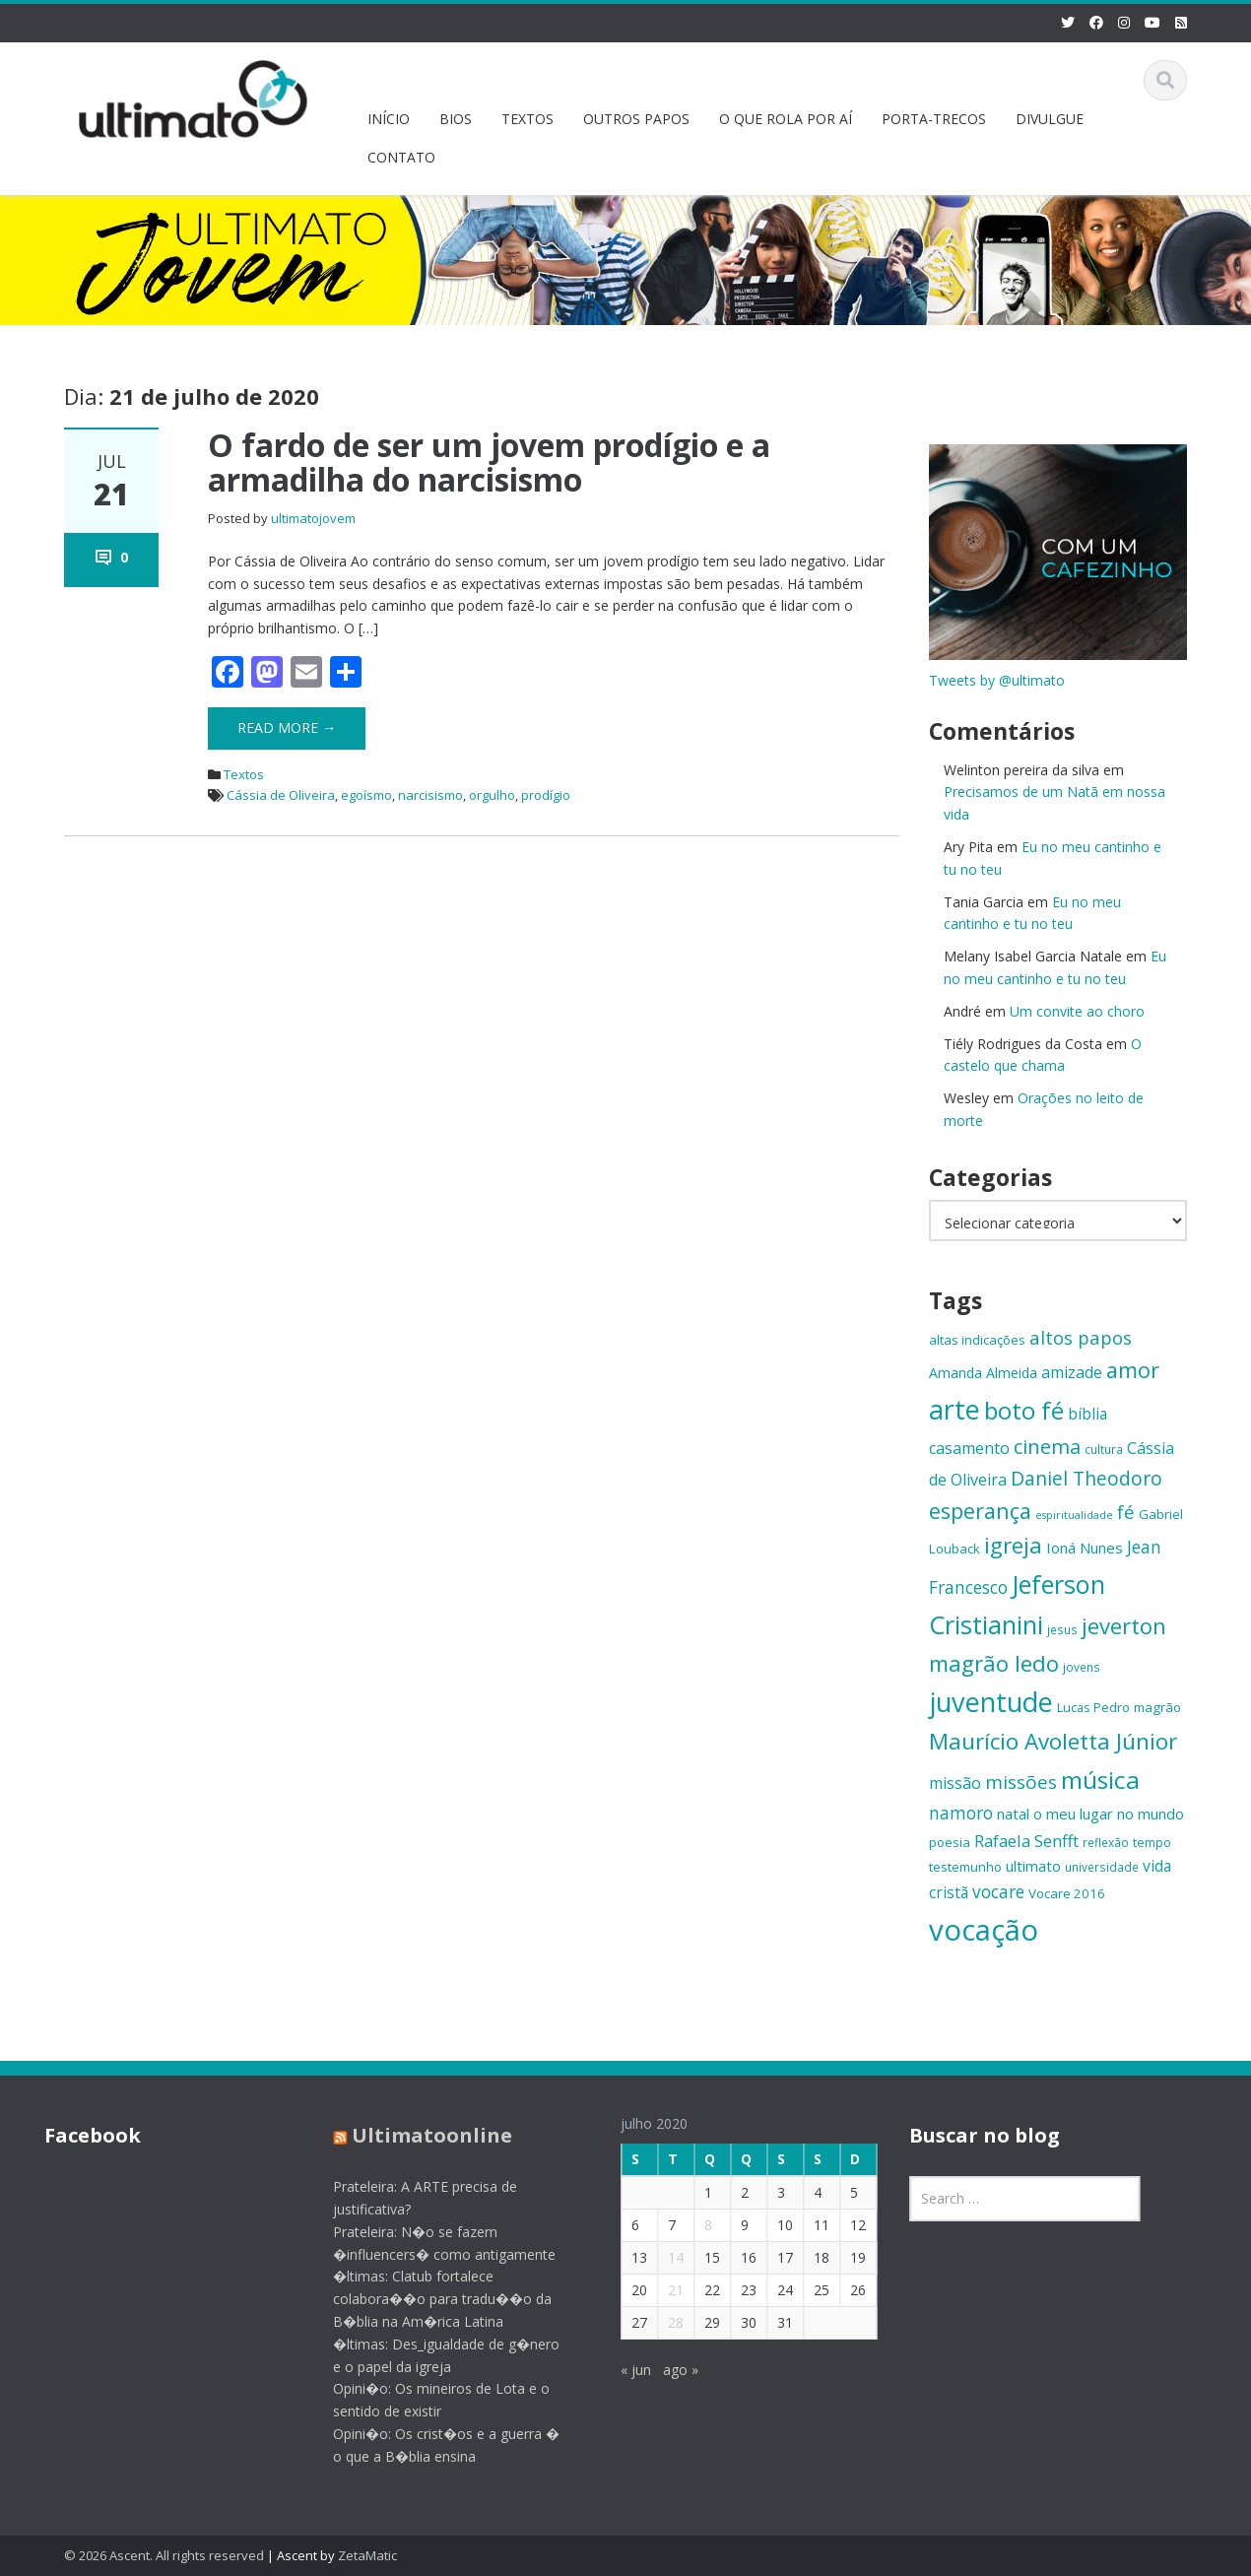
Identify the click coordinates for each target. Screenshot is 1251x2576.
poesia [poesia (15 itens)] (949, 1842)
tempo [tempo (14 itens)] (1152, 1842)
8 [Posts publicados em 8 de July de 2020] (696, 2224)
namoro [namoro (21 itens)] (961, 1813)
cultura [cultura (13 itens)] (1104, 1449)
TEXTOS (527, 118)
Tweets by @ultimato (997, 680)
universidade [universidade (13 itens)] (1102, 1867)
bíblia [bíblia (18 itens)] (1087, 1413)
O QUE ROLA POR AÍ (785, 118)
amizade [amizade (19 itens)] (1071, 1372)
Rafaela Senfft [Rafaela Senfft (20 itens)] (1026, 1840)
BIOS (455, 118)
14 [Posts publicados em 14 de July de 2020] (664, 2257)
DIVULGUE (1050, 118)
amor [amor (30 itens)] (1132, 1369)
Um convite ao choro (1077, 1011)
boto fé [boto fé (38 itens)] (1024, 1410)
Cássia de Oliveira (281, 795)
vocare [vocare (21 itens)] (998, 1892)
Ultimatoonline (420, 2135)
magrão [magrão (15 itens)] (1157, 1707)
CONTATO (401, 157)
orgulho (492, 795)
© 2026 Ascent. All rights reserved (164, 2555)
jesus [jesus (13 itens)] (1062, 1629)
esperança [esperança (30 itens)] (980, 1510)
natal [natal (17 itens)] (1013, 1813)
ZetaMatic (367, 2555)
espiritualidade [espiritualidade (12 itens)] (1074, 1515)
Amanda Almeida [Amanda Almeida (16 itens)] (983, 1372)
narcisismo (430, 795)
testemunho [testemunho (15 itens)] (965, 1867)
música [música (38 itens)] (1100, 1779)
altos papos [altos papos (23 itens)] (1080, 1337)
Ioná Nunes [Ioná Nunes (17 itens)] (1084, 1547)
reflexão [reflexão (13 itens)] (1106, 1842)
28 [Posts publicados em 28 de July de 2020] (664, 2322)
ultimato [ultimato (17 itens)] (1033, 1866)
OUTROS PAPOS (636, 118)
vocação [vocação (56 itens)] (983, 1929)
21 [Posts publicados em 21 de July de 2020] (664, 2289)
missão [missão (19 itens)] (955, 1783)
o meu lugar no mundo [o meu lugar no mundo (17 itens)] (1108, 1813)
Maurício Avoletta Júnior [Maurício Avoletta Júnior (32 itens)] (1053, 1741)
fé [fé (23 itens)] (1126, 1511)
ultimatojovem (313, 518)
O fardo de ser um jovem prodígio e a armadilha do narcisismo (489, 462)
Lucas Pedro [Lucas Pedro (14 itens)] (1093, 1707)
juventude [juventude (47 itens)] (991, 1702)
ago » (669, 2369)
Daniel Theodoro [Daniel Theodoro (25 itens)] (1086, 1478)
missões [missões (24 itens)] (1021, 1782)
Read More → (286, 727)
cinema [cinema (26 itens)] (1047, 1446)
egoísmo (366, 795)
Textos (244, 774)
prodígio (545, 795)
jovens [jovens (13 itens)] (1081, 1667)
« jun (624, 2369)
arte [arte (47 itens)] (954, 1409)
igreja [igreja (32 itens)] (1013, 1545)
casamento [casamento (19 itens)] (969, 1448)
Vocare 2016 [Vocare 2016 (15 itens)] (1066, 1893)
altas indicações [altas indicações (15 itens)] (977, 1340)
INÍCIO (388, 118)
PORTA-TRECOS (934, 118)
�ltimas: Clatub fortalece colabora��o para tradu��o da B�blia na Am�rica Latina (430, 2299)
